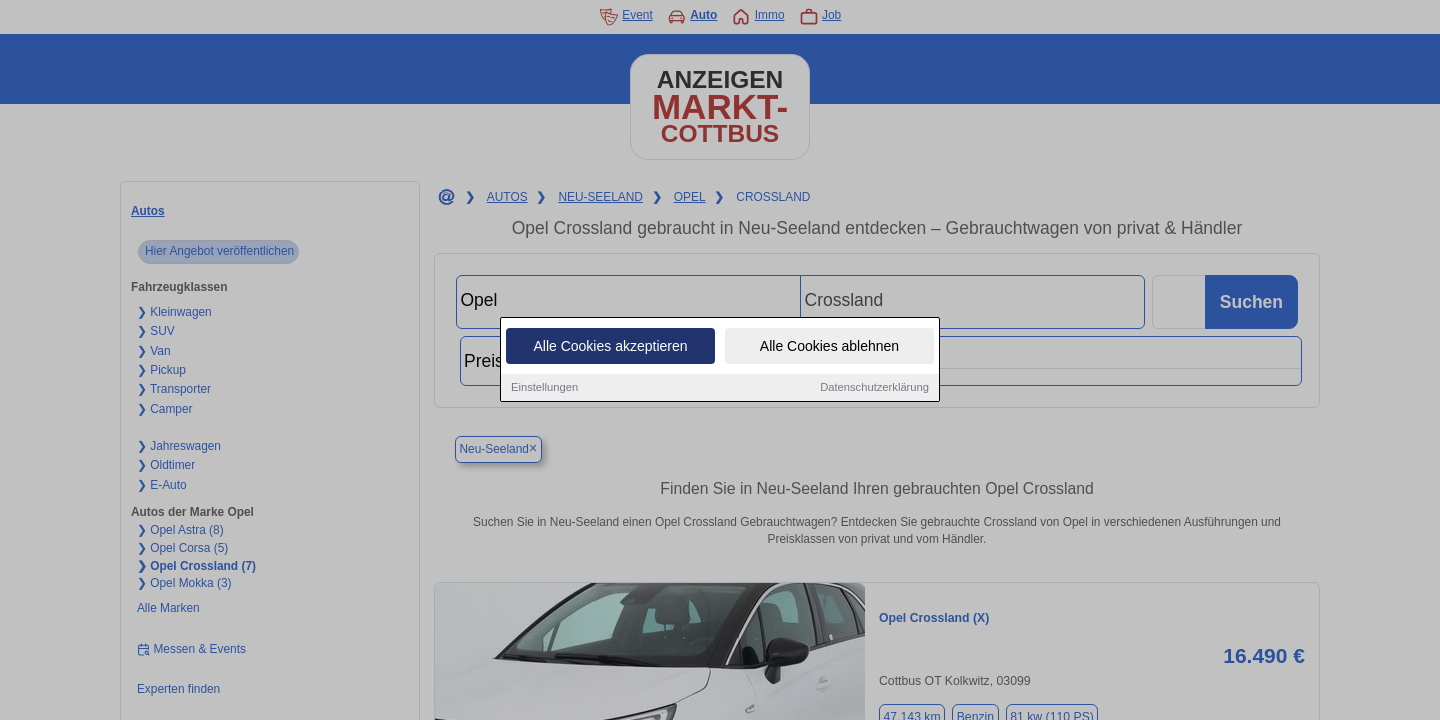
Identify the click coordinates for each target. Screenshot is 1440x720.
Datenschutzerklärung (874, 388)
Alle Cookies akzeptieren (610, 347)
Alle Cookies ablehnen (829, 347)
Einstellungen (544, 388)
